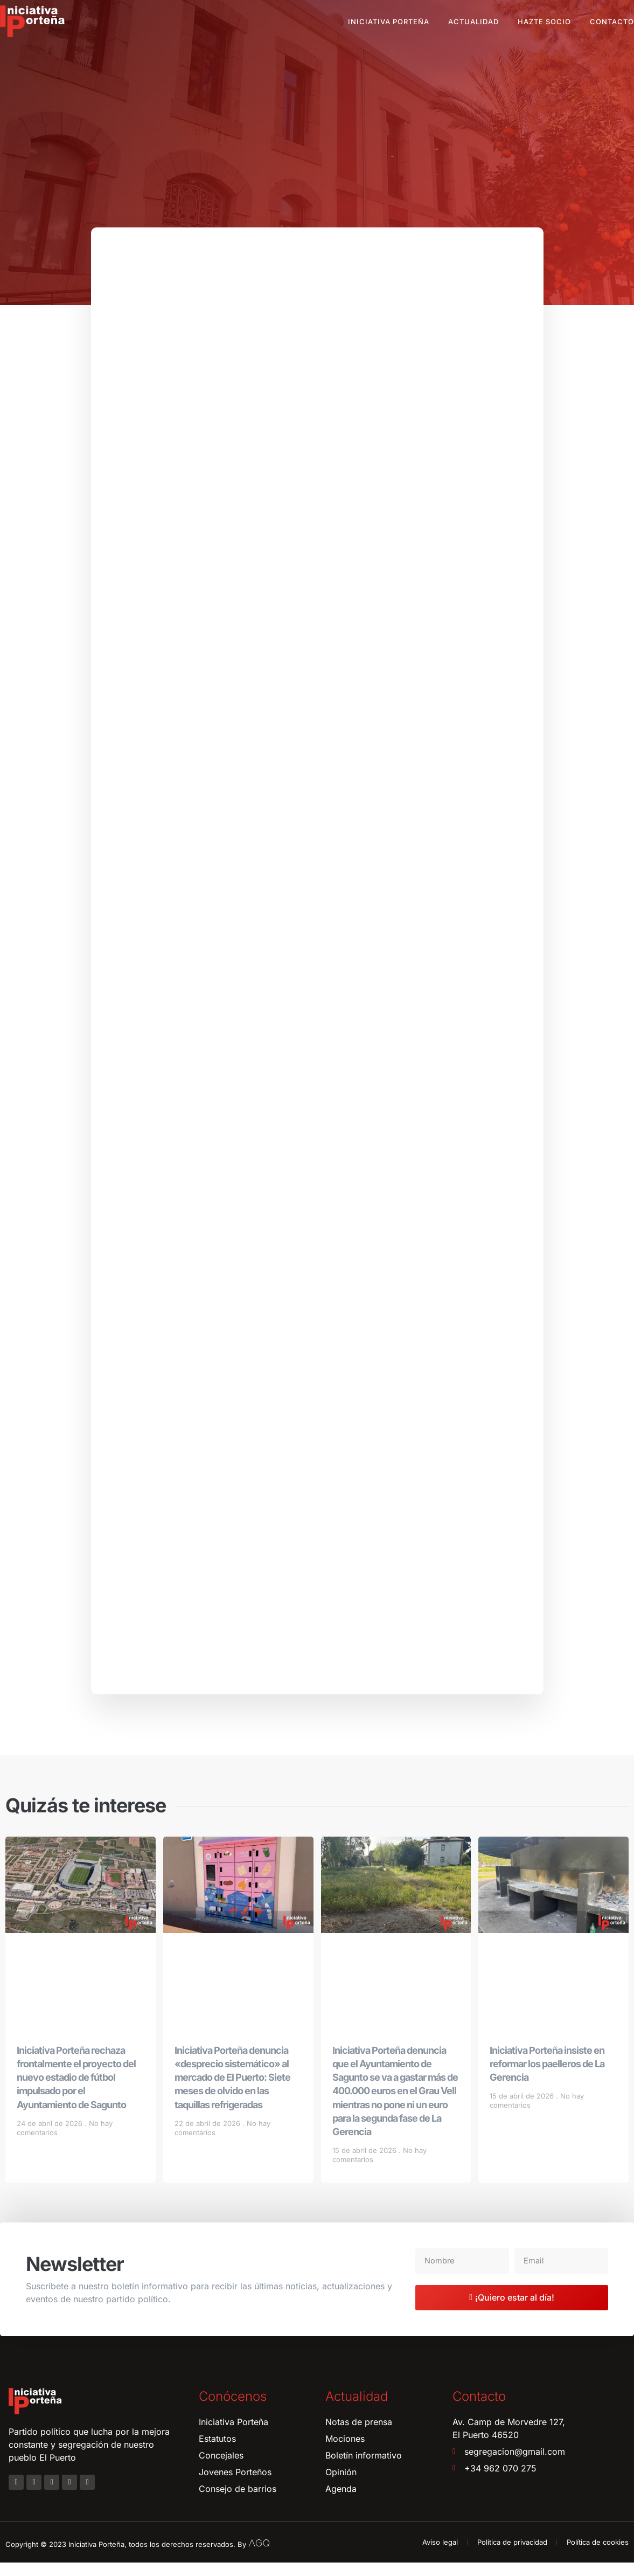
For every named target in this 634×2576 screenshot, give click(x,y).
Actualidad (473, 21)
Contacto (612, 21)
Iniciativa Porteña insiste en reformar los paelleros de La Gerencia (547, 2077)
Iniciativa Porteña (388, 21)
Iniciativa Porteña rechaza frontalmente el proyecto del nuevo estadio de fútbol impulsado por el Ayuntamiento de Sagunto (76, 2090)
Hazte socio (544, 21)
